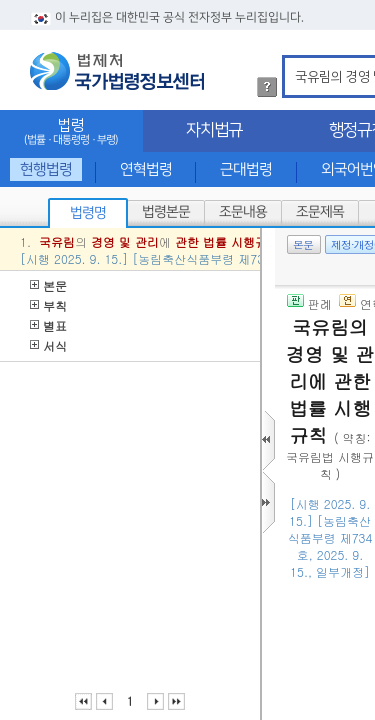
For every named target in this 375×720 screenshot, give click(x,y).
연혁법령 (146, 169)
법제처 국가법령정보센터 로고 (117, 71)
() (332, 618)
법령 (71, 131)
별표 (48, 325)
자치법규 (214, 130)
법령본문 (166, 212)
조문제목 (320, 212)
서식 (48, 345)
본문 (48, 285)
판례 (309, 303)
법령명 (88, 213)
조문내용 (243, 212)
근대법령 (246, 169)
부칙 (48, 305)
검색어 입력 (291, 58)
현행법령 (46, 169)
